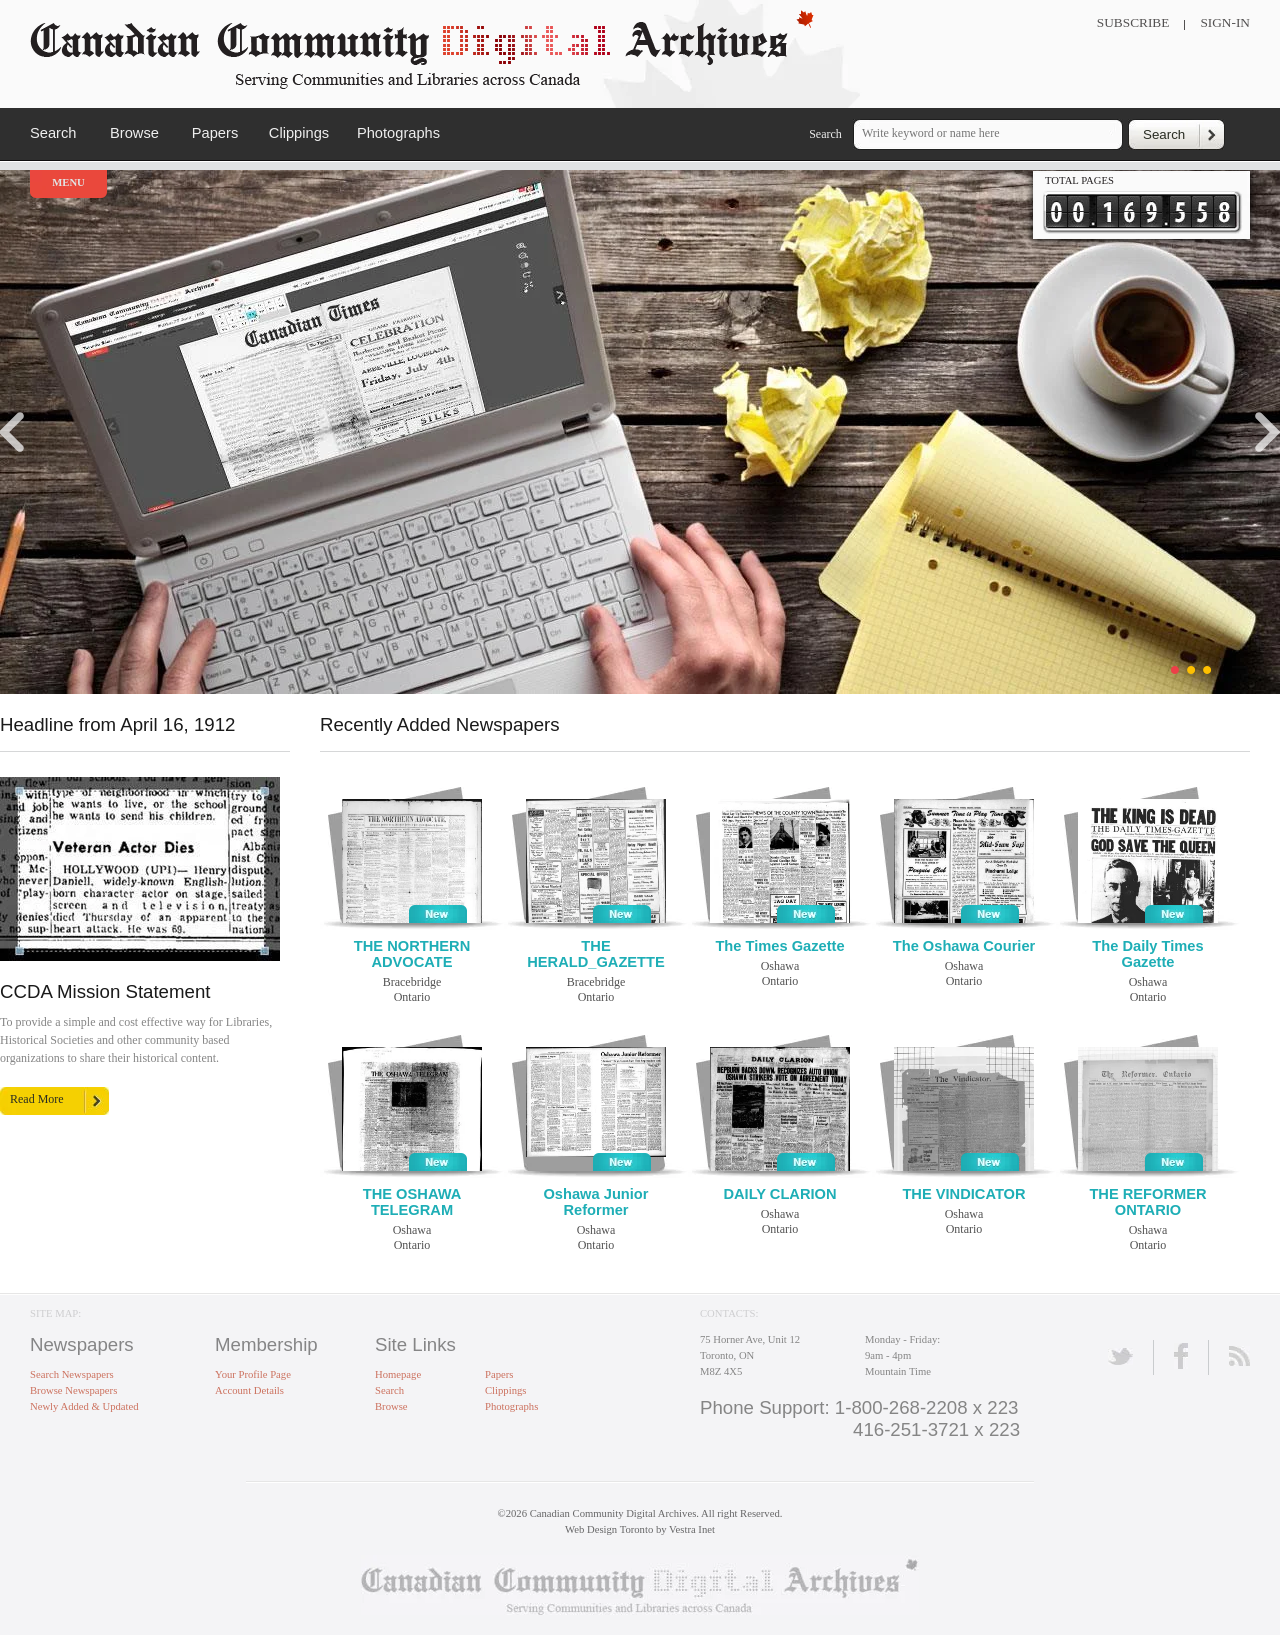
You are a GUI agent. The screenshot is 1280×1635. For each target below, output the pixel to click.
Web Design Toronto (609, 1529)
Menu (68, 182)
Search (53, 133)
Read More (37, 1099)
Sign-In (1225, 22)
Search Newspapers (72, 1374)
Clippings (299, 133)
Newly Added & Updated (84, 1406)
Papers (215, 133)
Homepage (398, 1374)
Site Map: (55, 1313)
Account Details (249, 1390)
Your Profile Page (253, 1374)
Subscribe (1133, 22)
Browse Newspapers (73, 1390)
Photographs (398, 133)
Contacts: (729, 1313)
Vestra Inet (692, 1529)
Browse (134, 133)
